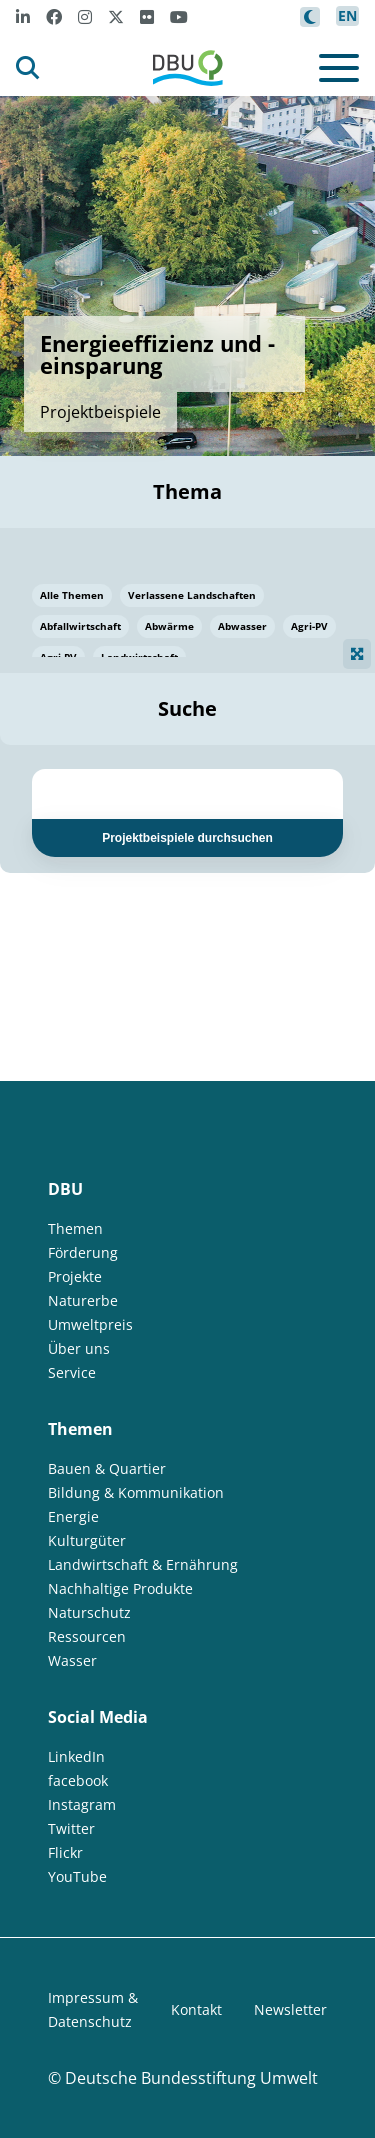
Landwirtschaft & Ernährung (143, 1564)
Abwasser (242, 626)
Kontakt (196, 2009)
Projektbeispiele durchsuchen (187, 838)
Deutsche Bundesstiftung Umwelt (191, 2078)
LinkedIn (76, 1756)
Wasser (72, 1660)
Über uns (79, 1348)
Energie (73, 1516)
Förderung (83, 1252)
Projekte (75, 1276)
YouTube (77, 1876)
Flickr (65, 1852)
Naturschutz (89, 1612)
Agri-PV (309, 626)
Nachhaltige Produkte (120, 1588)
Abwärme (169, 626)
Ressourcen (87, 1636)
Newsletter (290, 2009)
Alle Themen (72, 595)
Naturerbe (83, 1300)
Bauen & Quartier (107, 1468)
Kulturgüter (87, 1540)
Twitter (71, 1828)
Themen (75, 1228)
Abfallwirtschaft (80, 626)
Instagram (82, 1804)
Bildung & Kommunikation (136, 1492)
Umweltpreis (90, 1324)
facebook (78, 1780)
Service (72, 1372)
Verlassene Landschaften (192, 595)
